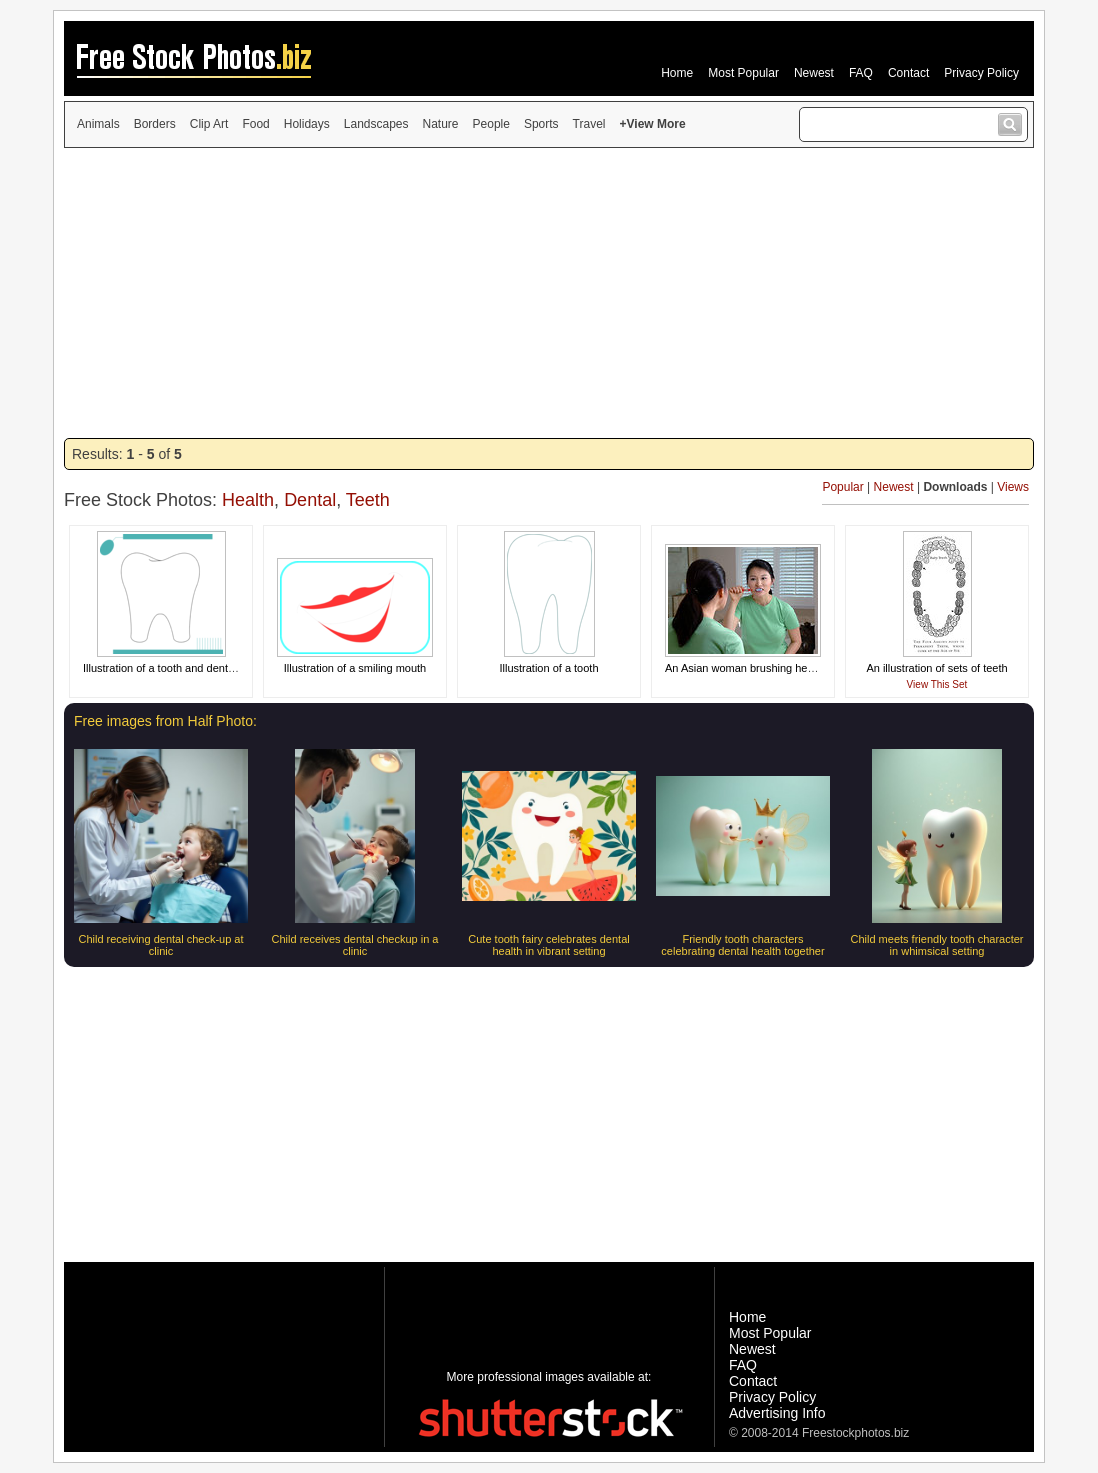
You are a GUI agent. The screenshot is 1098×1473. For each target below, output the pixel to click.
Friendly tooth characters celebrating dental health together (742, 945)
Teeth (368, 500)
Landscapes (376, 124)
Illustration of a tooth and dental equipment (187, 668)
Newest (814, 73)
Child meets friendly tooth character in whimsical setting (936, 945)
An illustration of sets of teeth (936, 668)
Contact (908, 73)
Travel (589, 124)
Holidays (307, 124)
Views (1013, 487)
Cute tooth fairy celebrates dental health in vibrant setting (548, 945)
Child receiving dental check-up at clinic (160, 945)
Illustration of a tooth (548, 668)
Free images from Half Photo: (165, 721)
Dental (310, 500)
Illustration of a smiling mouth (355, 668)
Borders (155, 124)
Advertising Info (777, 1413)
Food (255, 124)
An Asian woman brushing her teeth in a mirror (778, 668)
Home (677, 73)
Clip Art (209, 124)
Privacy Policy (981, 73)
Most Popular (743, 73)
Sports (541, 124)
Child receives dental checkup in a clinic (355, 945)
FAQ (861, 73)
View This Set (937, 684)
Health (248, 500)
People (491, 124)
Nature (441, 124)
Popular (842, 487)
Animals (98, 124)
